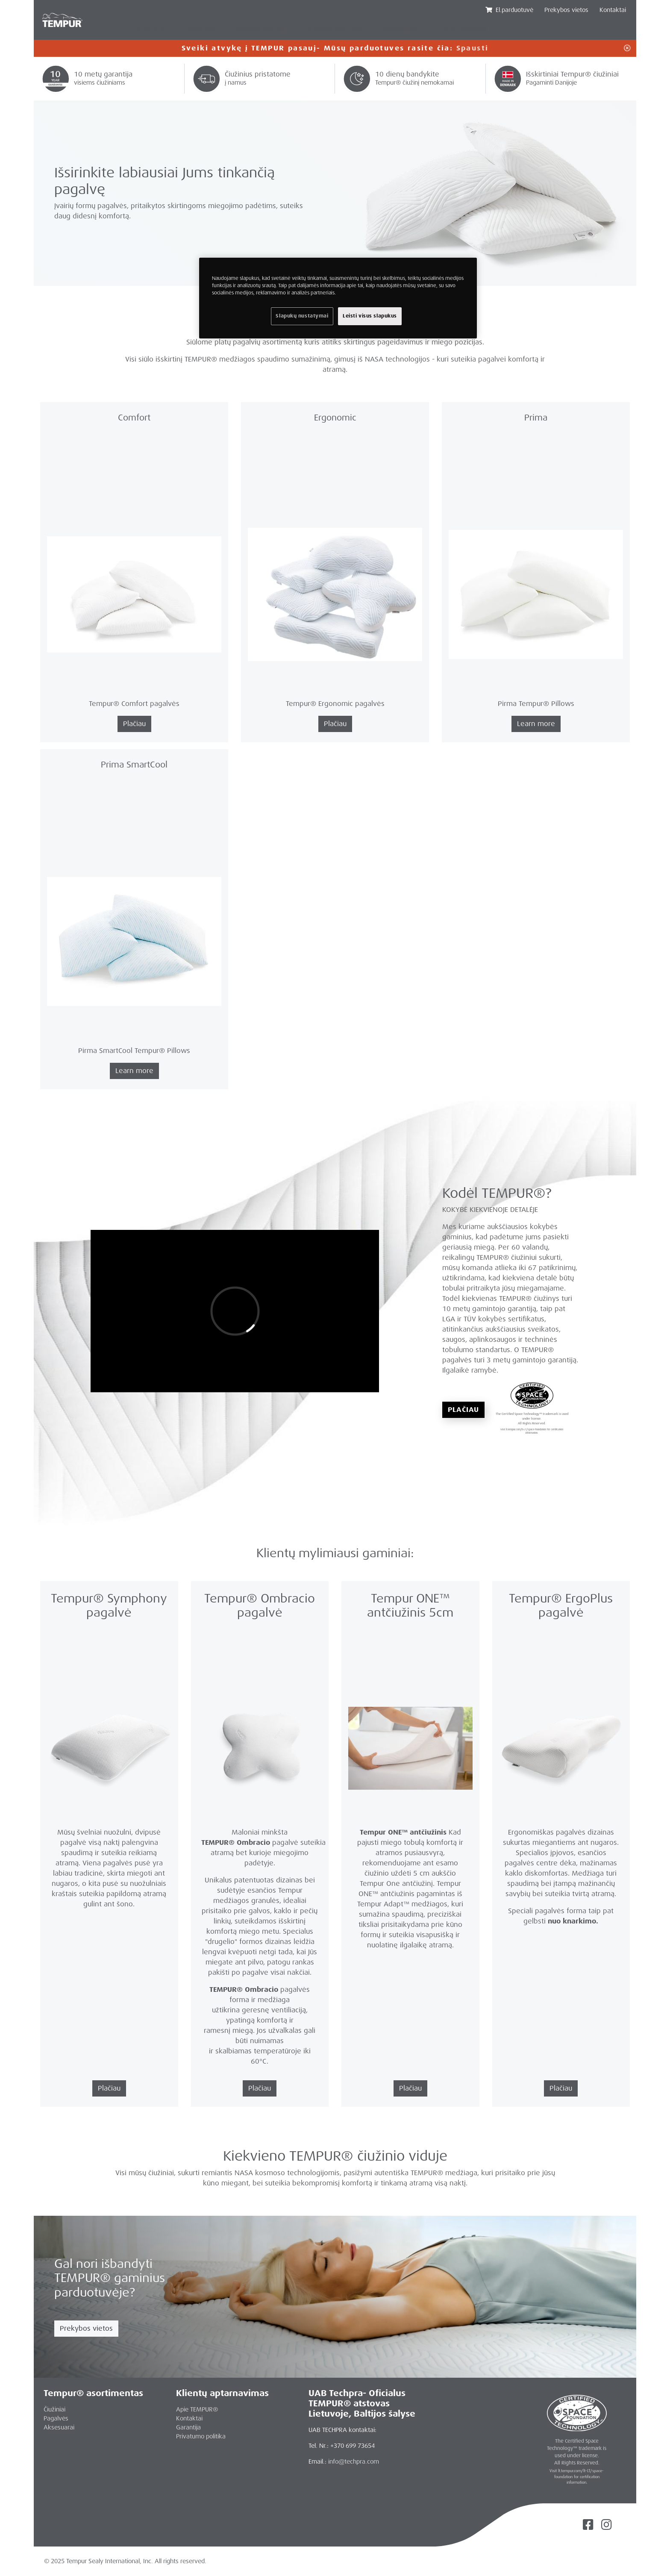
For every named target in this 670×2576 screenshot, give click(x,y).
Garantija (188, 2427)
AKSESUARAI (402, 30)
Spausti (472, 48)
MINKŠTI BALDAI (261, 30)
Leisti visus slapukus (370, 316)
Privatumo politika (201, 2436)
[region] (338, 298)
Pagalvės (56, 2418)
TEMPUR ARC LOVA (335, 30)
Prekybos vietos (86, 2328)
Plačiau (463, 1409)
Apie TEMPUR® (197, 2409)
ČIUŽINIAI (151, 30)
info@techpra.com (353, 2461)
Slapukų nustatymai (302, 316)
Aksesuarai (59, 2427)
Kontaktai (612, 10)
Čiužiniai (54, 2409)
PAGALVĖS (201, 30)
